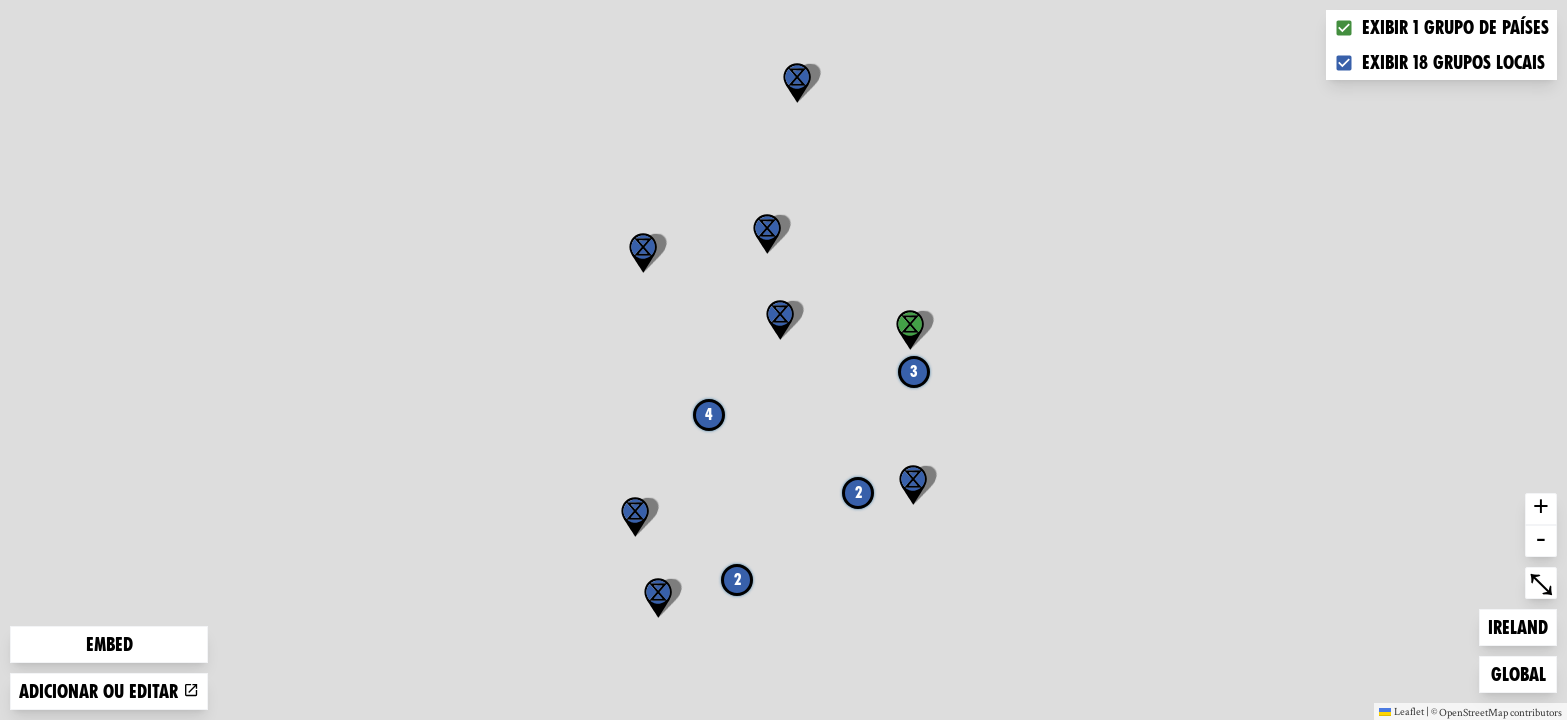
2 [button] (737, 579)
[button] (913, 485)
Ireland (1520, 625)
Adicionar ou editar (109, 691)
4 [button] (709, 414)
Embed (109, 644)
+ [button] (1541, 509)
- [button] (1541, 541)
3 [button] (914, 371)
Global (1523, 672)
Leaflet (1401, 711)
